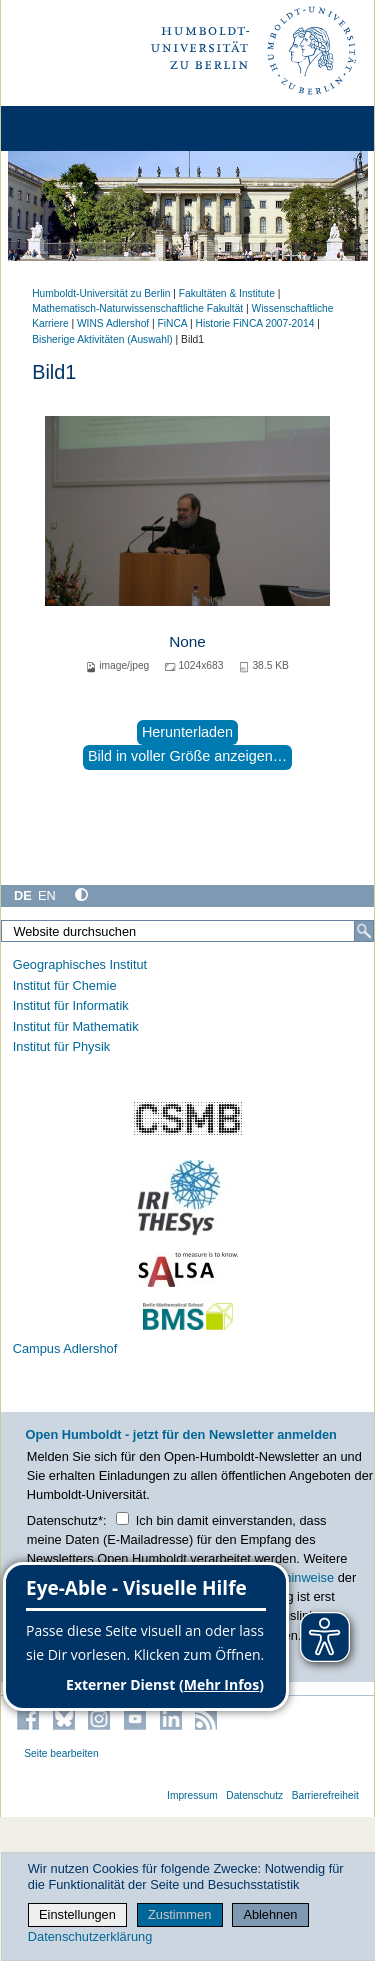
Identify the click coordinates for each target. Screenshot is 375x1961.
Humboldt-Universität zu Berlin (101, 293)
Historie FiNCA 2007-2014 (255, 323)
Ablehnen (270, 1914)
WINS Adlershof (113, 323)
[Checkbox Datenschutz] (122, 1518)
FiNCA (173, 323)
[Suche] (364, 931)
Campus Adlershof (65, 1348)
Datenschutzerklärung (90, 1936)
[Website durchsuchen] (187, 931)
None (187, 641)
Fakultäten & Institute (227, 293)
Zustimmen (179, 1914)
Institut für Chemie (65, 985)
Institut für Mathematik (76, 1026)
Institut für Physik (61, 1046)
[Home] (72, 128)
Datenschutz (254, 1795)
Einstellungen (77, 1914)
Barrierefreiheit (325, 1795)
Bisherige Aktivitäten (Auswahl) (102, 339)
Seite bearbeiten (61, 1753)
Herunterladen (187, 732)
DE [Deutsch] (23, 895)
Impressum (192, 1795)
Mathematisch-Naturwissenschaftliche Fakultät (137, 308)
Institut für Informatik (71, 1005)
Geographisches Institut (80, 964)
